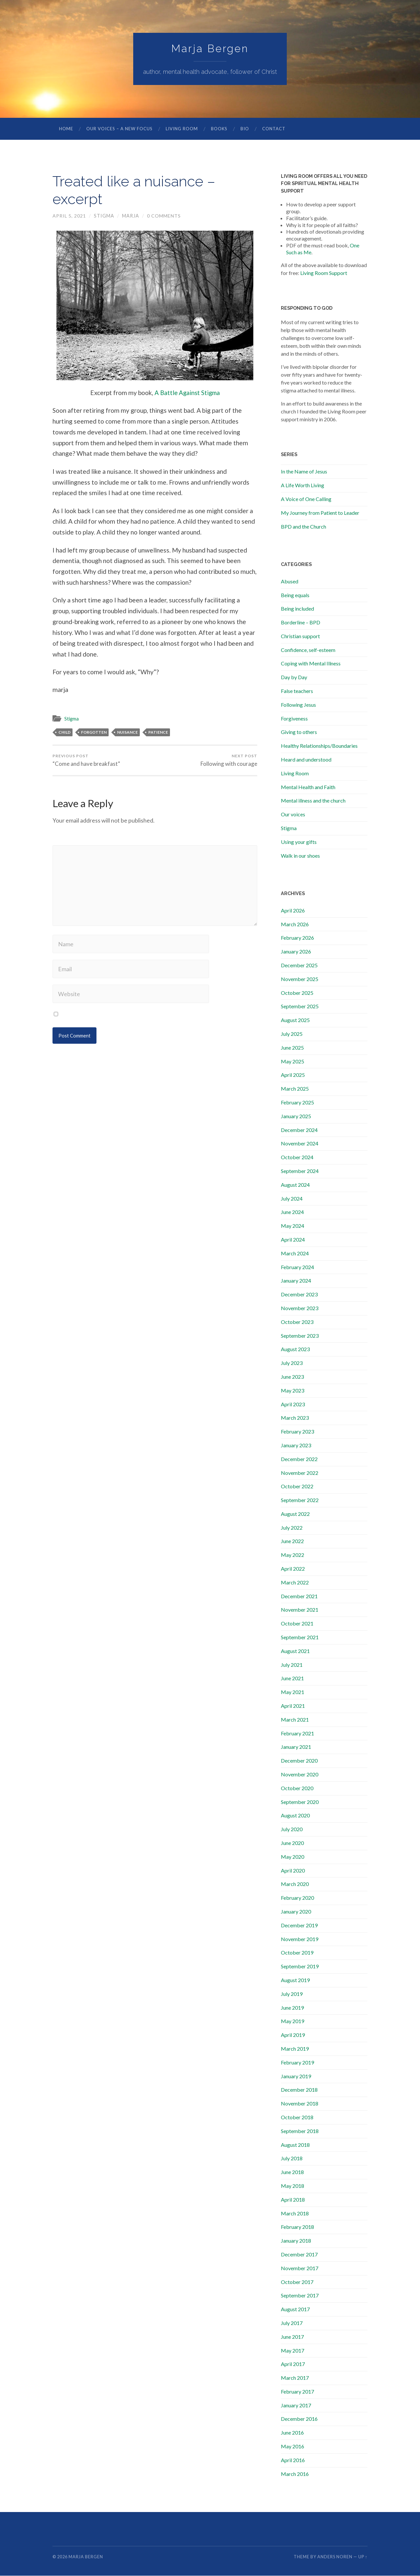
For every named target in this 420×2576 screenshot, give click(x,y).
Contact (273, 129)
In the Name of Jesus (304, 472)
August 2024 (295, 1185)
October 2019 (297, 1953)
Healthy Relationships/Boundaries (319, 746)
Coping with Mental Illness (311, 663)
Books (219, 129)
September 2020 (300, 1802)
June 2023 (292, 1377)
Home (66, 129)
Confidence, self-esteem (308, 650)
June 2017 (292, 2337)
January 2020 (296, 1912)
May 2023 (292, 1391)
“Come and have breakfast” (86, 760)
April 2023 (293, 1404)
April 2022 (293, 1569)
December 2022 (299, 1459)
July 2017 (292, 2323)
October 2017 (297, 2282)
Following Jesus (298, 705)
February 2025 (297, 1103)
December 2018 (299, 2090)
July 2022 (292, 1528)
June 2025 (292, 1048)
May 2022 (292, 1555)
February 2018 (297, 2227)
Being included (297, 609)
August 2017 (295, 2309)
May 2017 (292, 2351)
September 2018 (300, 2131)
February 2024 (297, 1267)
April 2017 (293, 2364)
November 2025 (299, 979)
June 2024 (292, 1212)
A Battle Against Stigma (187, 393)
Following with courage (228, 760)
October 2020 (297, 1788)
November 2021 (299, 1610)
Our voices (293, 814)
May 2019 (292, 2021)
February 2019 (297, 2063)
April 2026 (293, 911)
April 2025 (293, 1075)
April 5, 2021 (69, 216)
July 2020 (292, 1829)
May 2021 (292, 1692)
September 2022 (300, 1500)
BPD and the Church (303, 527)
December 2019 (299, 1925)
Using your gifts (299, 842)
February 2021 (297, 1733)
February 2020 (297, 1898)
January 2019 (296, 2076)
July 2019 (292, 1994)
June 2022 (292, 1541)
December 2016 (299, 2419)
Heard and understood (306, 760)
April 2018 (293, 2200)
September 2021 (300, 1637)
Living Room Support (323, 273)
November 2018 (299, 2104)
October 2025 (297, 993)
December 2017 (299, 2254)
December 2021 (299, 1596)
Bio (245, 129)
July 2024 (292, 1199)
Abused (289, 581)
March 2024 (295, 1253)
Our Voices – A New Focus (119, 129)
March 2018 (295, 2213)
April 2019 (293, 2035)
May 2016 (292, 2446)
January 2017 (296, 2405)
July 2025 (292, 1034)
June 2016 (292, 2433)
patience (158, 732)
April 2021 (293, 1706)
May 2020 (292, 1857)
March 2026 (295, 924)
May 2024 (292, 1226)
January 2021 (296, 1747)
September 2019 (300, 1966)
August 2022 (295, 1514)
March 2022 (295, 1583)
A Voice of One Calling (306, 499)
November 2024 (299, 1144)
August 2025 (295, 1020)
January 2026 (296, 952)
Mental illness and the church (313, 801)
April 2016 (293, 2460)
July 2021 (292, 1665)
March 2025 (295, 1089)
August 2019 (295, 1980)
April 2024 (293, 1240)
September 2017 (300, 2296)
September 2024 (300, 1171)
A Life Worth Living (302, 485)
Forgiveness (294, 719)
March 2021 (295, 1720)
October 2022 (297, 1486)
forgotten (94, 732)
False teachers (297, 691)
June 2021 (292, 1678)
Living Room (182, 129)
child (64, 732)
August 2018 (295, 2145)
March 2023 (295, 1418)
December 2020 (299, 1761)
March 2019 (295, 2049)
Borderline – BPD (300, 622)
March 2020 (295, 1884)
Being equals (295, 595)
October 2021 (297, 1624)
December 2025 (299, 965)
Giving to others (299, 732)
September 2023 (300, 1336)
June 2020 (292, 1843)
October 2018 (297, 2117)
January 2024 (296, 1281)
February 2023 (297, 1432)
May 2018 (292, 2186)
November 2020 (299, 1774)
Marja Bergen (210, 49)
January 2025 (296, 1116)
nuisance (127, 732)
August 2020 (295, 1815)
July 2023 (292, 1363)
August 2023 (295, 1349)
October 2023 (297, 1322)
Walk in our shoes (300, 856)
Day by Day (294, 677)
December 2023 (299, 1294)
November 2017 (299, 2268)
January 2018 (296, 2241)
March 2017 (295, 2378)
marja (130, 216)
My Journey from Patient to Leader (320, 513)
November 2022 (299, 1473)
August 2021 (295, 1651)
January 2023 (296, 1445)
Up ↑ (363, 2557)
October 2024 (297, 1157)
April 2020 (293, 1871)
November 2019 (299, 1939)
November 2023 (299, 1308)
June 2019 (292, 2008)
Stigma (104, 216)
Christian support (300, 636)
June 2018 (292, 2172)
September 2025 (300, 1006)
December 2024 (299, 1130)
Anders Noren (334, 2557)
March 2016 (295, 2474)
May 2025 (292, 1061)
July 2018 (292, 2158)
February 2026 (297, 938)
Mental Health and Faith (308, 787)
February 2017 (297, 2392)
